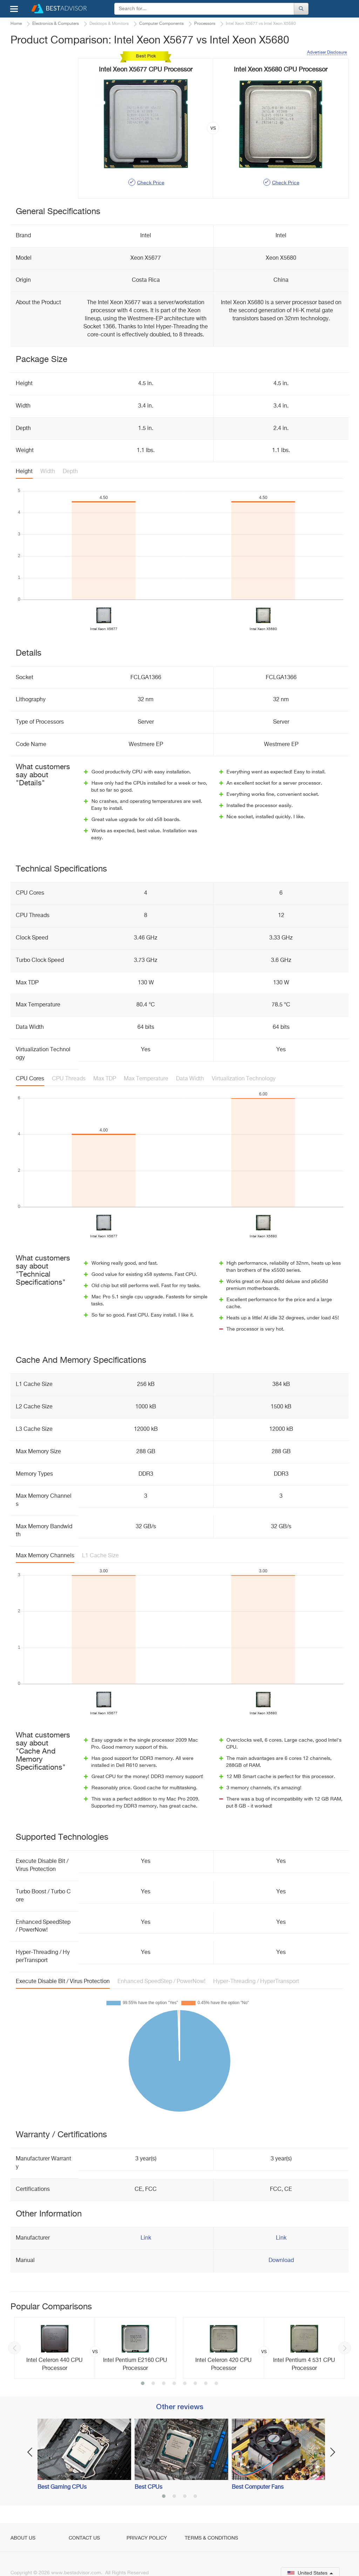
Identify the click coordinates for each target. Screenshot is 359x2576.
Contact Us (84, 2538)
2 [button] (153, 2383)
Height (24, 471)
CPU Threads (69, 1079)
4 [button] (174, 2383)
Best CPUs (148, 2487)
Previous (14, 2348)
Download (281, 2260)
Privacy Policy (147, 2538)
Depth (70, 471)
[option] (95, 2348)
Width (47, 471)
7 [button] (205, 2383)
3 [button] (163, 2383)
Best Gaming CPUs (62, 2487)
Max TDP (104, 1079)
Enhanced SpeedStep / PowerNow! (161, 1981)
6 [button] (195, 2383)
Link (146, 2238)
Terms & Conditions (211, 2538)
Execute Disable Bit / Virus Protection (63, 1981)
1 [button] (142, 2383)
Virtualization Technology (244, 1079)
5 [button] (184, 2383)
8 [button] (216, 2383)
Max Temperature (146, 1079)
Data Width (190, 1079)
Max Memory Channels (45, 1556)
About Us (23, 2538)
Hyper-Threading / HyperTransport (256, 1981)
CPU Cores (30, 1079)
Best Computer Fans (258, 2487)
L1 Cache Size (100, 1556)
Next (344, 2348)
